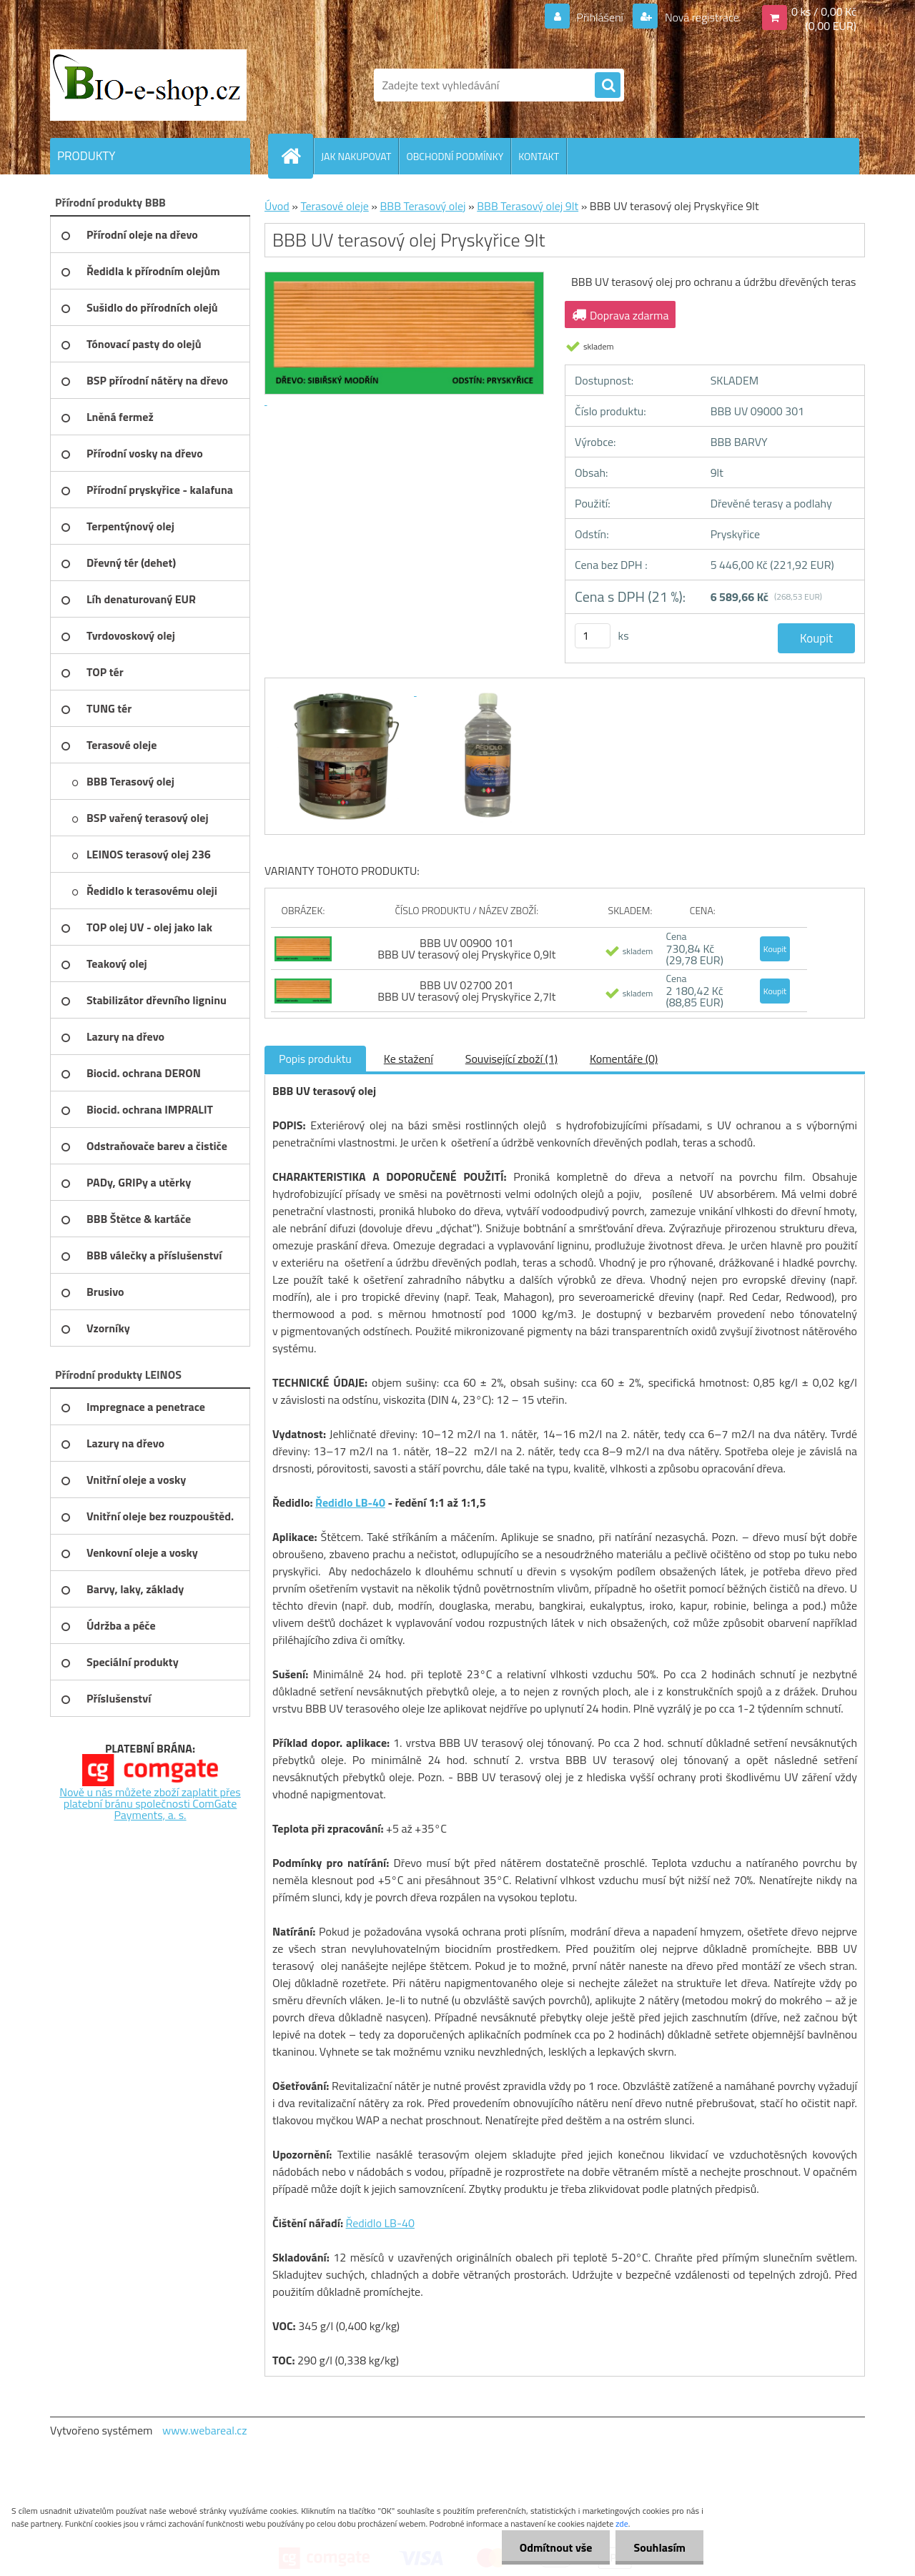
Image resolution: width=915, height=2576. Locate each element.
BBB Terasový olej (422, 205)
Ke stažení (408, 1058)
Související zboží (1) (511, 1058)
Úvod (277, 205)
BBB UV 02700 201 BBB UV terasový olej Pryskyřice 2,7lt (466, 990)
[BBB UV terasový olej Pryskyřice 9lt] (344, 691)
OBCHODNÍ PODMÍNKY (454, 156)
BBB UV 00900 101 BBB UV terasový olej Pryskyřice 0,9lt (466, 948)
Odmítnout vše (556, 2547)
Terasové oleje (334, 205)
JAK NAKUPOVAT (356, 156)
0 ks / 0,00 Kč (823, 11)
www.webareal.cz (204, 2430)
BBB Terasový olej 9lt (527, 205)
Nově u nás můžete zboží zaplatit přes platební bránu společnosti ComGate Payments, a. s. (150, 1803)
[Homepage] (296, 156)
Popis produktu (315, 1058)
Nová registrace (700, 17)
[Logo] (148, 85)
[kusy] (592, 635)
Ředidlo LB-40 (350, 1502)
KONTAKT (538, 156)
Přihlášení (600, 17)
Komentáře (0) (624, 1058)
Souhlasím (659, 2547)
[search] (607, 85)
